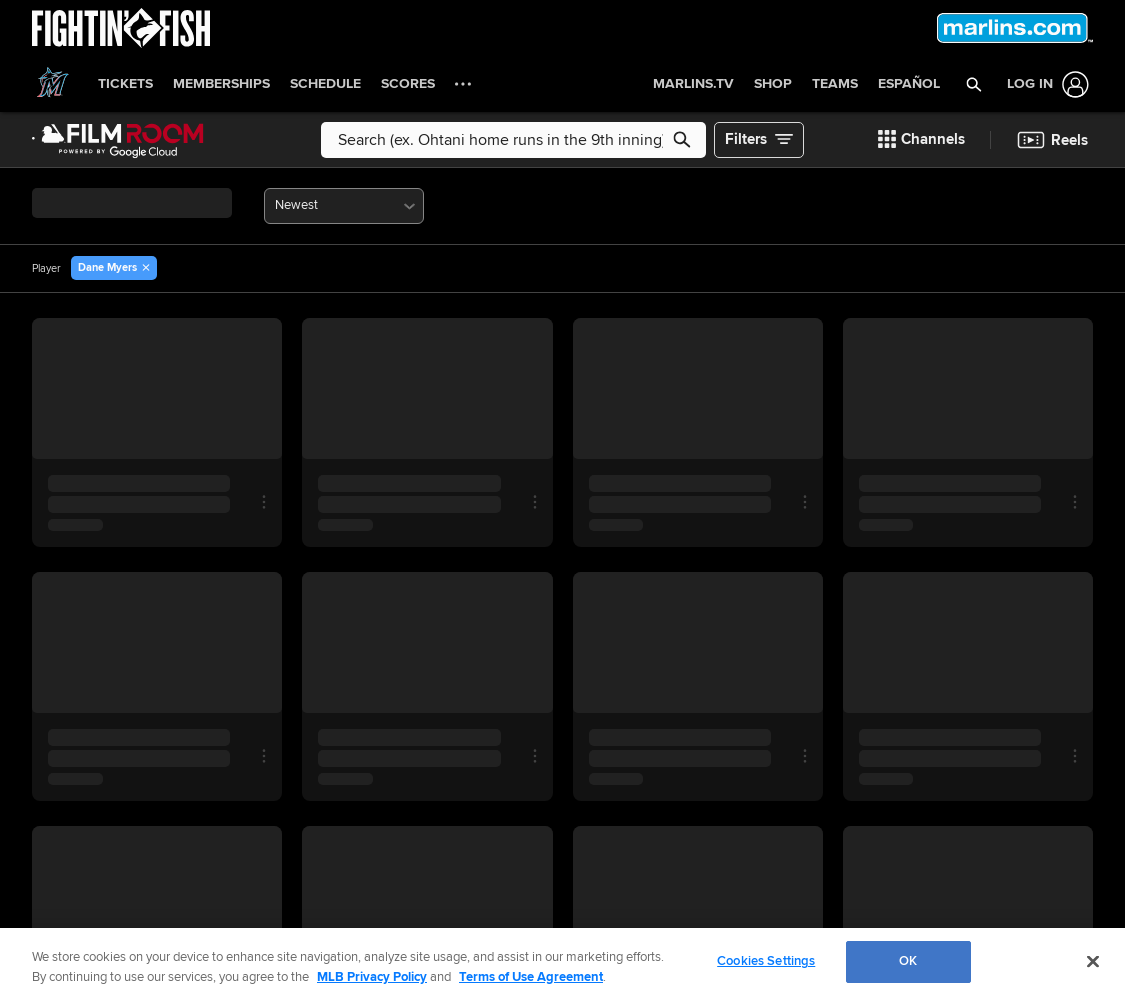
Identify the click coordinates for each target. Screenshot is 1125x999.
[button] (974, 84)
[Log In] (1044, 84)
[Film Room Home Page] (118, 140)
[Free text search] (513, 140)
